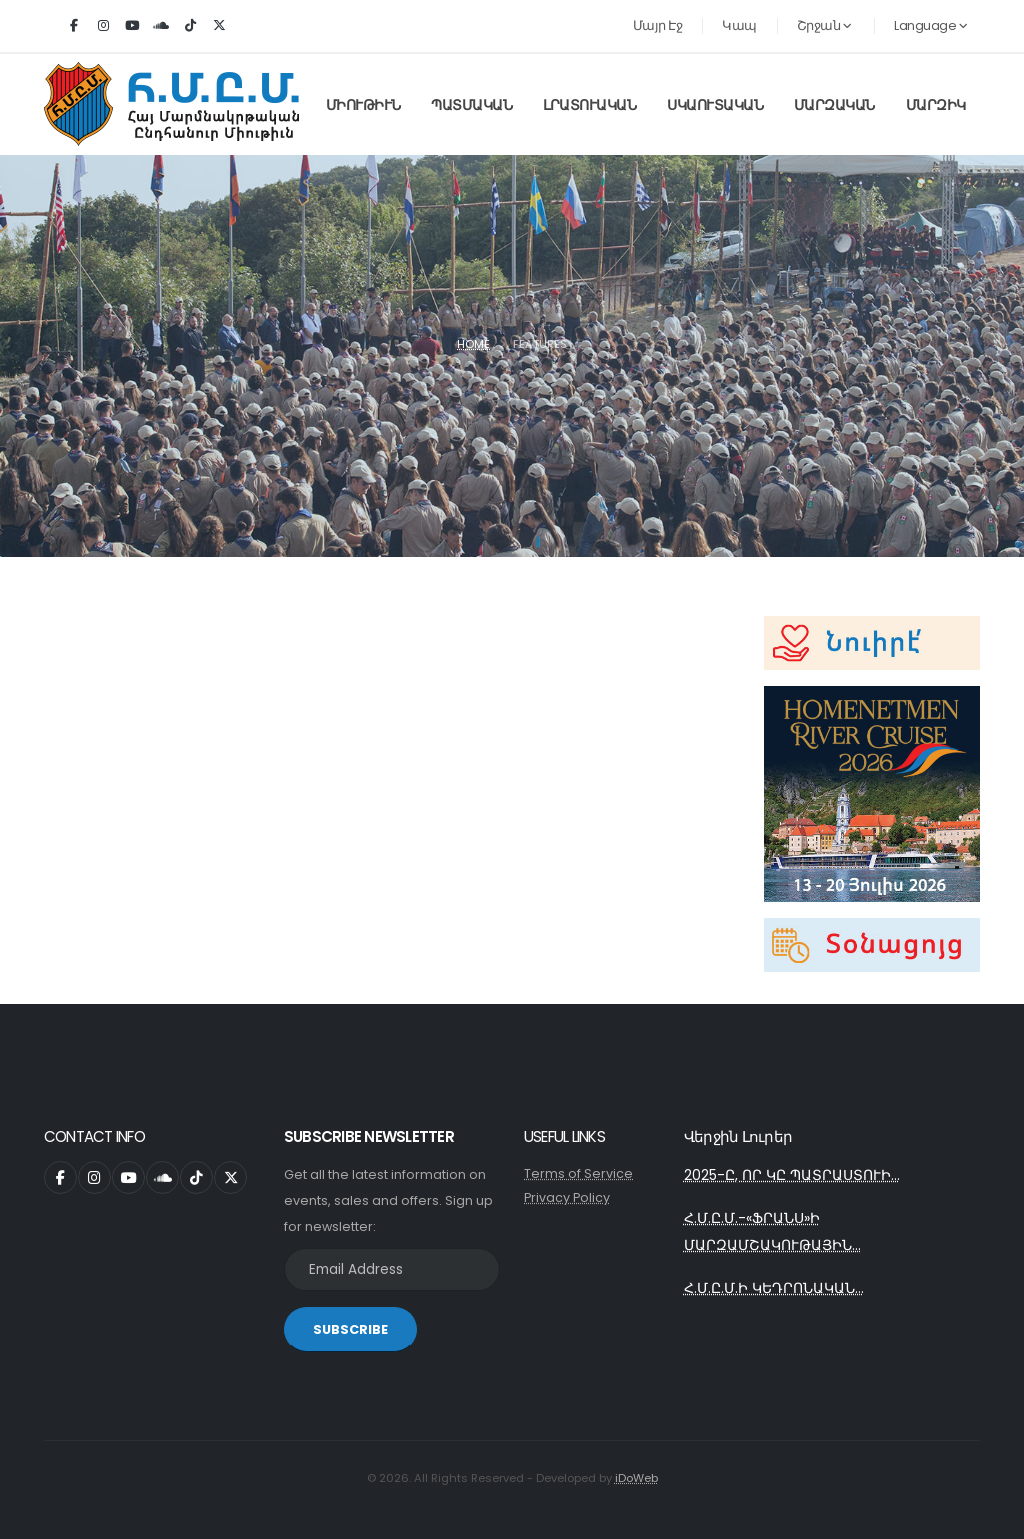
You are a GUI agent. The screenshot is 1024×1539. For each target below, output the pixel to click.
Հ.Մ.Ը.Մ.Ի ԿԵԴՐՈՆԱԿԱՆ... (774, 1288)
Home (473, 344)
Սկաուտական (715, 105)
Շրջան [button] (824, 25)
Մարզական (834, 105)
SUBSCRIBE (350, 1329)
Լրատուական (589, 105)
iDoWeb (636, 1478)
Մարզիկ (936, 105)
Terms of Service (578, 1173)
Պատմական (471, 105)
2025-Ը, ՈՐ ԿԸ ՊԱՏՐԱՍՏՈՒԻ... (792, 1175)
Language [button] (930, 25)
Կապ (739, 25)
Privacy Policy (567, 1197)
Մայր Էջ (658, 25)
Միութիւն (363, 105)
